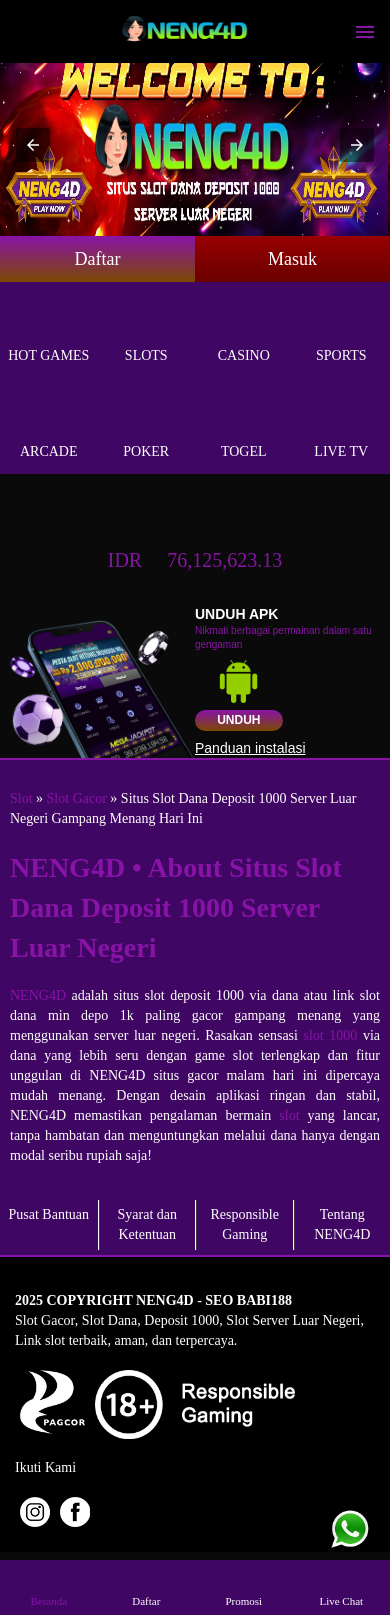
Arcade (49, 428)
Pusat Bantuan (49, 1214)
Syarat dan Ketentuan (147, 1224)
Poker (147, 428)
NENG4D (38, 995)
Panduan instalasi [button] (250, 748)
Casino (244, 332)
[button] (33, 145)
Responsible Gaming (245, 1224)
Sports (342, 332)
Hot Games (49, 332)
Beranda (49, 1586)
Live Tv (342, 428)
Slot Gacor (77, 798)
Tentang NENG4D (342, 1224)
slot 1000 (331, 1035)
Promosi (244, 1586)
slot (289, 1115)
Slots (147, 332)
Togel (244, 428)
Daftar (98, 259)
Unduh (238, 720)
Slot (21, 798)
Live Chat (341, 1586)
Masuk (292, 259)
